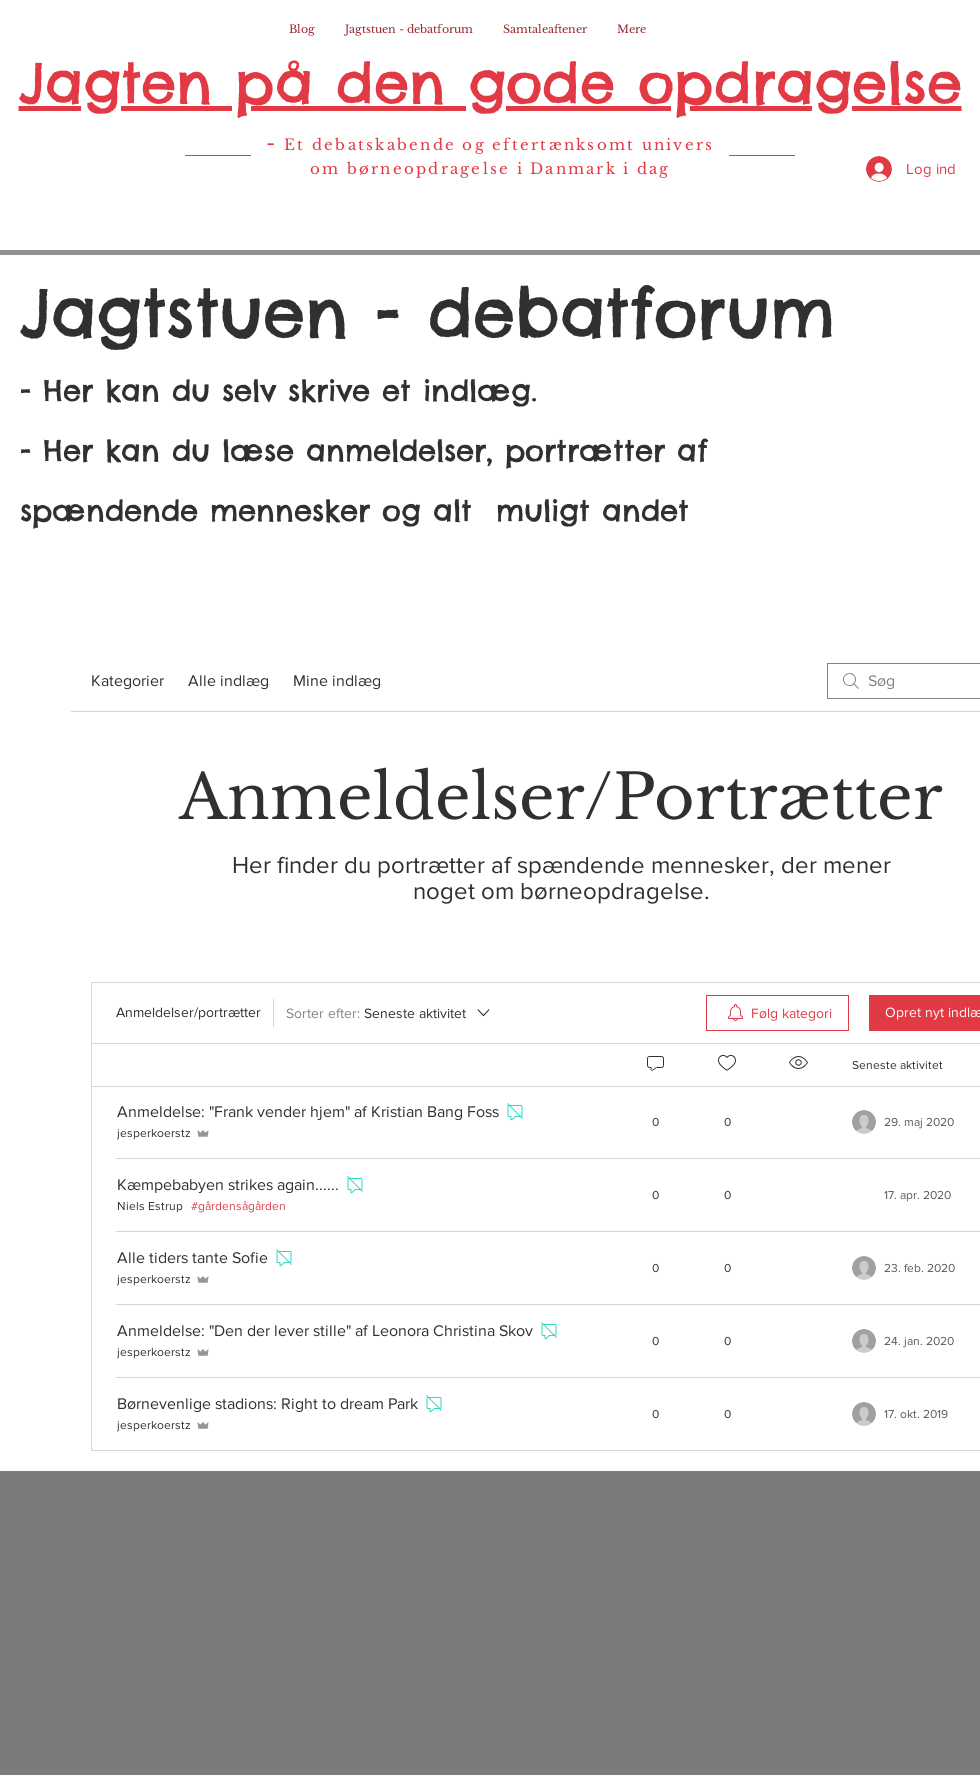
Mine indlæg (337, 680)
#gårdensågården (238, 1206)
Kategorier (127, 680)
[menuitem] (777, 1013)
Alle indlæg (228, 680)
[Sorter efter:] (389, 1013)
